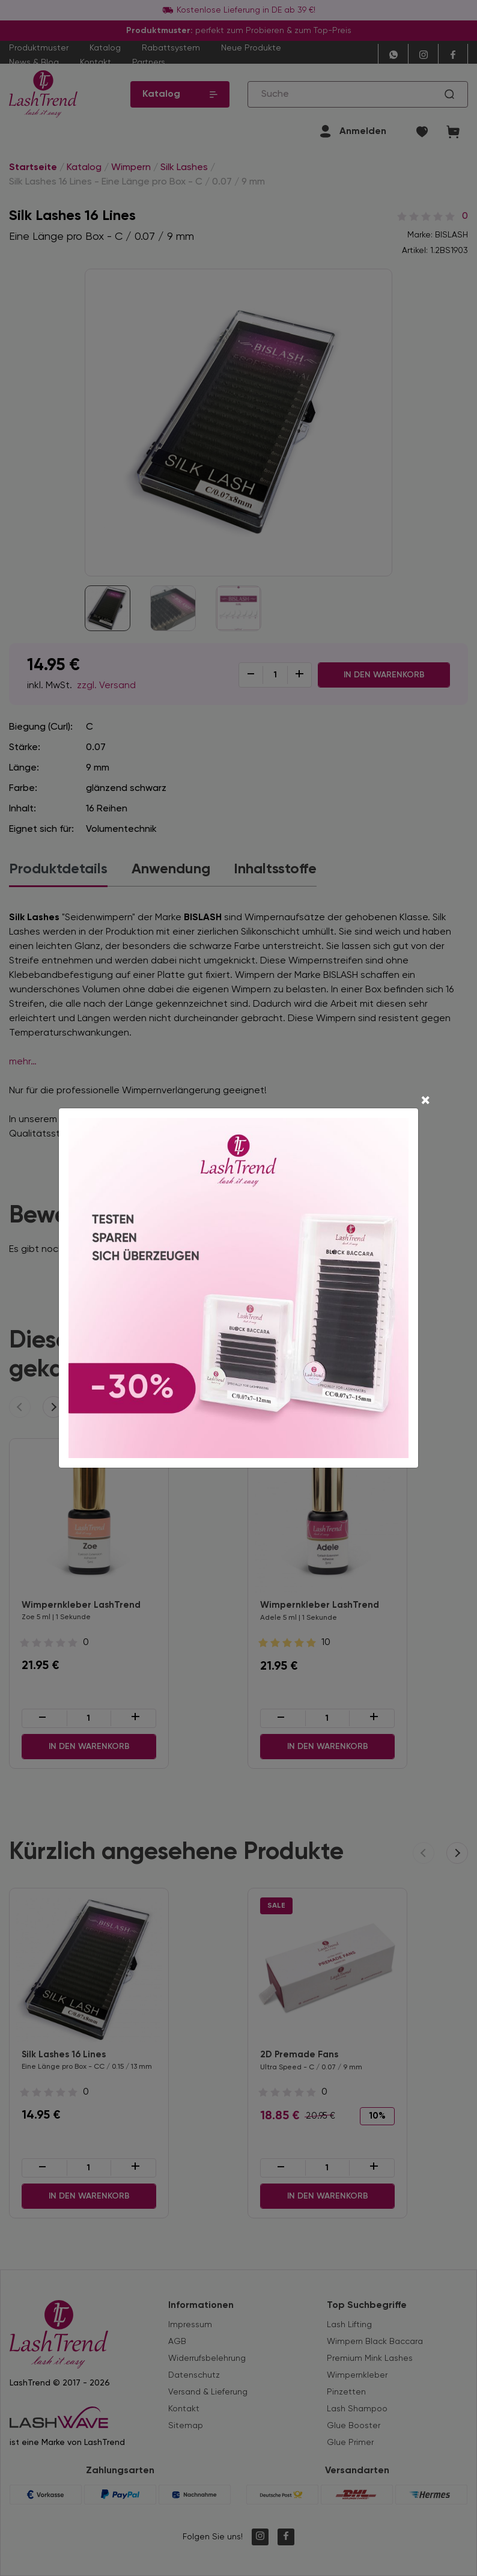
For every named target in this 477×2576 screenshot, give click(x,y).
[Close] (425, 1101)
